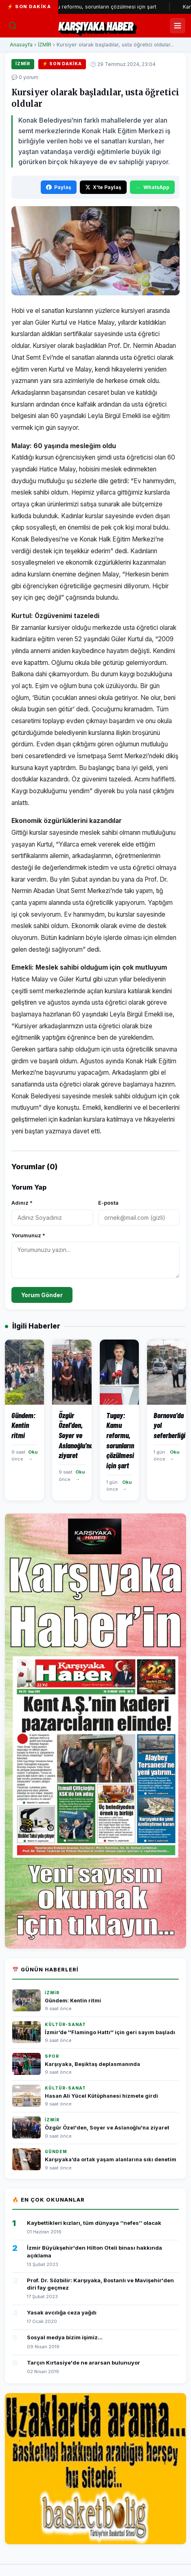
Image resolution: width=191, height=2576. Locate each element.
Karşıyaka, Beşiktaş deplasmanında (92, 2064)
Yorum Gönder (42, 1294)
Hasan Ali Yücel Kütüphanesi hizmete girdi (101, 2096)
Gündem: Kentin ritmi (73, 2000)
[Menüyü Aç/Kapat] (177, 25)
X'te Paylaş (103, 187)
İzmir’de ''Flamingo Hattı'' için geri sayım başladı (110, 2032)
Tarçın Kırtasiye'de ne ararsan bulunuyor (83, 2362)
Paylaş (58, 187)
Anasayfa (21, 45)
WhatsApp (152, 187)
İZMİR (44, 45)
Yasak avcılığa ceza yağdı (62, 2312)
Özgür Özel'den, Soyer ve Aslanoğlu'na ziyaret (107, 2128)
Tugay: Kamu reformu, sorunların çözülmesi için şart (103, 7)
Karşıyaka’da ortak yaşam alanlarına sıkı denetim (110, 2159)
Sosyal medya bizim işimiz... (65, 2337)
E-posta (108, 1202)
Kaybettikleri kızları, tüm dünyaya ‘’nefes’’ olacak (94, 2223)
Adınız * (22, 1202)
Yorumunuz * (28, 1235)
